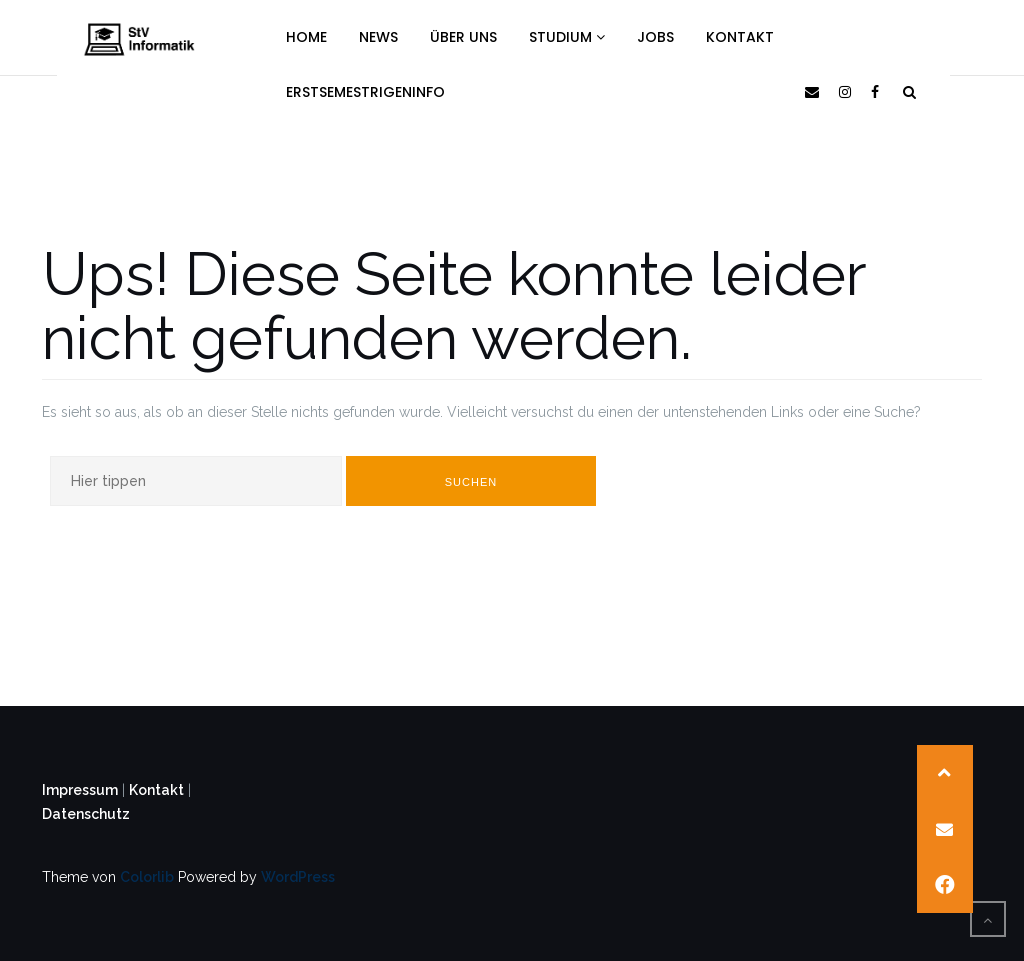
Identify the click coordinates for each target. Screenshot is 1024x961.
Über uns (463, 37)
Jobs (655, 37)
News (378, 37)
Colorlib (147, 877)
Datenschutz (86, 814)
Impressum (80, 790)
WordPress (298, 877)
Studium (567, 37)
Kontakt (740, 37)
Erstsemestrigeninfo (365, 92)
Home (306, 37)
